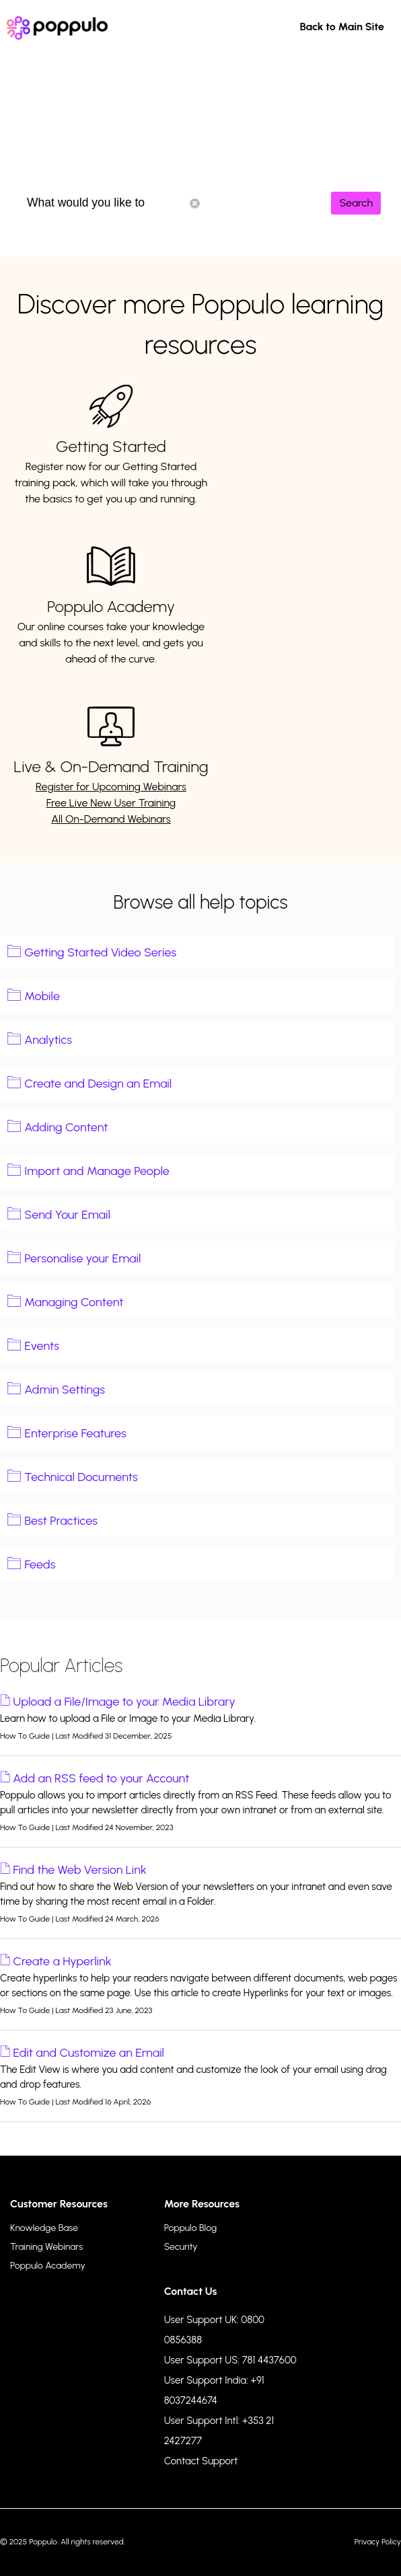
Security (181, 2246)
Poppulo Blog (190, 2228)
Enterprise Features (75, 1433)
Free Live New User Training (111, 802)
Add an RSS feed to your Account (101, 1778)
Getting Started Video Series (100, 952)
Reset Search (195, 203)
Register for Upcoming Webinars (111, 786)
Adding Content (66, 1127)
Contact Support (201, 2461)
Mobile (42, 996)
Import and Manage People (97, 1171)
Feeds (39, 1564)
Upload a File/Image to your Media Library (124, 1701)
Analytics (48, 1039)
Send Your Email (67, 1214)
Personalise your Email (82, 1258)
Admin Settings (64, 1389)
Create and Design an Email (98, 1083)
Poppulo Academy (111, 606)
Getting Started (111, 446)
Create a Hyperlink (62, 1961)
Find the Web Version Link (79, 1869)
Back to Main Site (341, 26)
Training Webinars (46, 2246)
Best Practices (61, 1520)
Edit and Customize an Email (88, 2052)
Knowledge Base (44, 2228)
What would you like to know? (113, 203)
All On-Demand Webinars (111, 818)
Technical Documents (80, 1477)
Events (41, 1345)
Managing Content (73, 1302)
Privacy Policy (378, 2541)
